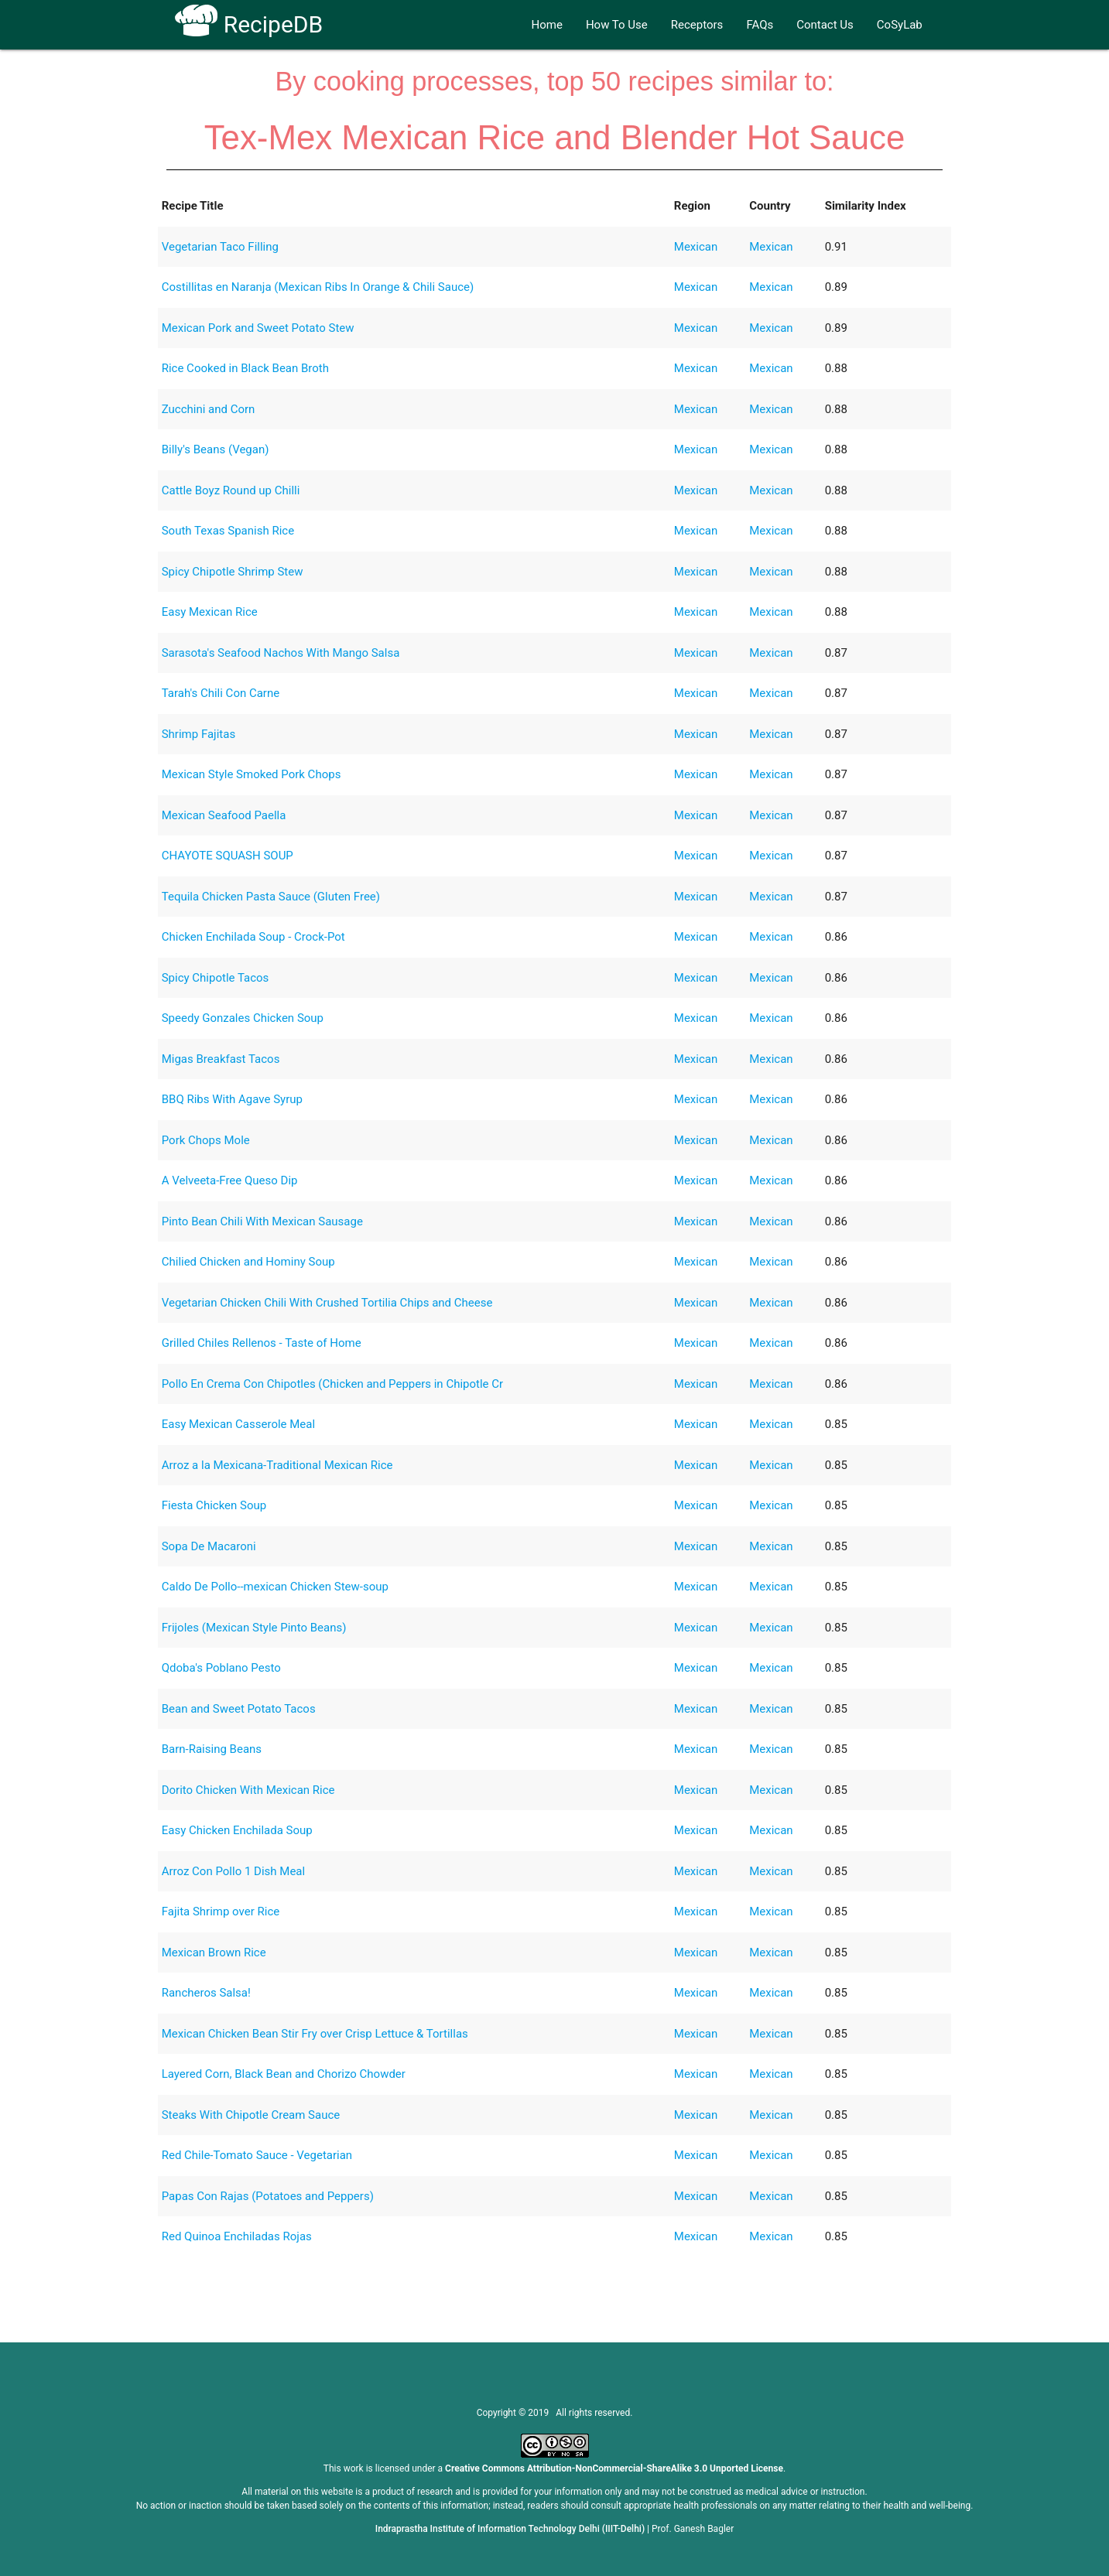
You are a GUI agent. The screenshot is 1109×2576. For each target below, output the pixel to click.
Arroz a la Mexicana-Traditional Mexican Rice (277, 1465)
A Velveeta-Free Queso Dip (230, 1180)
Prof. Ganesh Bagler (693, 2528)
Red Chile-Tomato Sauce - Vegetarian (257, 2155)
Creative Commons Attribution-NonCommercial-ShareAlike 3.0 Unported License (614, 2468)
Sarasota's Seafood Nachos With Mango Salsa (281, 653)
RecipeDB (249, 24)
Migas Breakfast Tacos (221, 1059)
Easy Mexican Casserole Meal (238, 1424)
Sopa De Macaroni (209, 1546)
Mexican (695, 247)
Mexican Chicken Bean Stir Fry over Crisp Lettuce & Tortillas (315, 2034)
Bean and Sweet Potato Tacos (239, 1709)
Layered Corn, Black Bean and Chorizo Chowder (284, 2074)
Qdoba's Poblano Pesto (221, 1668)
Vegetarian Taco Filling (220, 247)
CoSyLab (899, 25)
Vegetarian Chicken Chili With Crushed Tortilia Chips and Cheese (327, 1303)
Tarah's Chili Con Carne (220, 693)
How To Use (617, 25)
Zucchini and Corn (208, 409)
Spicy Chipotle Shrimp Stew (232, 572)
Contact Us (825, 25)
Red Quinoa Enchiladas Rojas (237, 2236)
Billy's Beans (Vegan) (215, 449)
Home (547, 25)
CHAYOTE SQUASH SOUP (227, 856)
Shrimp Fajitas (198, 734)
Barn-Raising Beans (212, 1749)
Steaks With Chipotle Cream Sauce (251, 2115)
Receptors (697, 25)
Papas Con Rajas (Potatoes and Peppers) (268, 2196)
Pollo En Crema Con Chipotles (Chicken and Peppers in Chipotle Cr (332, 1384)
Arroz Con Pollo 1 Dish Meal (233, 1871)
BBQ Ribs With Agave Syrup (232, 1099)
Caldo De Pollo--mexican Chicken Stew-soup (275, 1587)
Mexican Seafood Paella (224, 815)
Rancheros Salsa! (206, 1993)
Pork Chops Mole (206, 1140)
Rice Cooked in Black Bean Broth (245, 368)
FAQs (759, 25)
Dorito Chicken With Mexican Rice (248, 1790)
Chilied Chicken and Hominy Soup (248, 1262)
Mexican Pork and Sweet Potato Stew (258, 328)
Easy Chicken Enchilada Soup (237, 1830)
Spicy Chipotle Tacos (215, 978)
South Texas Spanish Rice (228, 531)
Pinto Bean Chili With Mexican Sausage (262, 1221)
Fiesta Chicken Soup (214, 1505)
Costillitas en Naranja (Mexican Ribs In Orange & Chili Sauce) (318, 287)
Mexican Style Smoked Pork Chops (251, 774)
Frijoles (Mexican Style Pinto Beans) (254, 1628)
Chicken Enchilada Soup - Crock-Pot (253, 937)
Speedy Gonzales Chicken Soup (242, 1018)
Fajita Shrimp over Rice (221, 1911)
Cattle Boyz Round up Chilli (231, 490)
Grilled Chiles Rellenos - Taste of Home (261, 1343)
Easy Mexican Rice (210, 612)
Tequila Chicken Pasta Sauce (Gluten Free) (271, 897)
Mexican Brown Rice (214, 1952)
